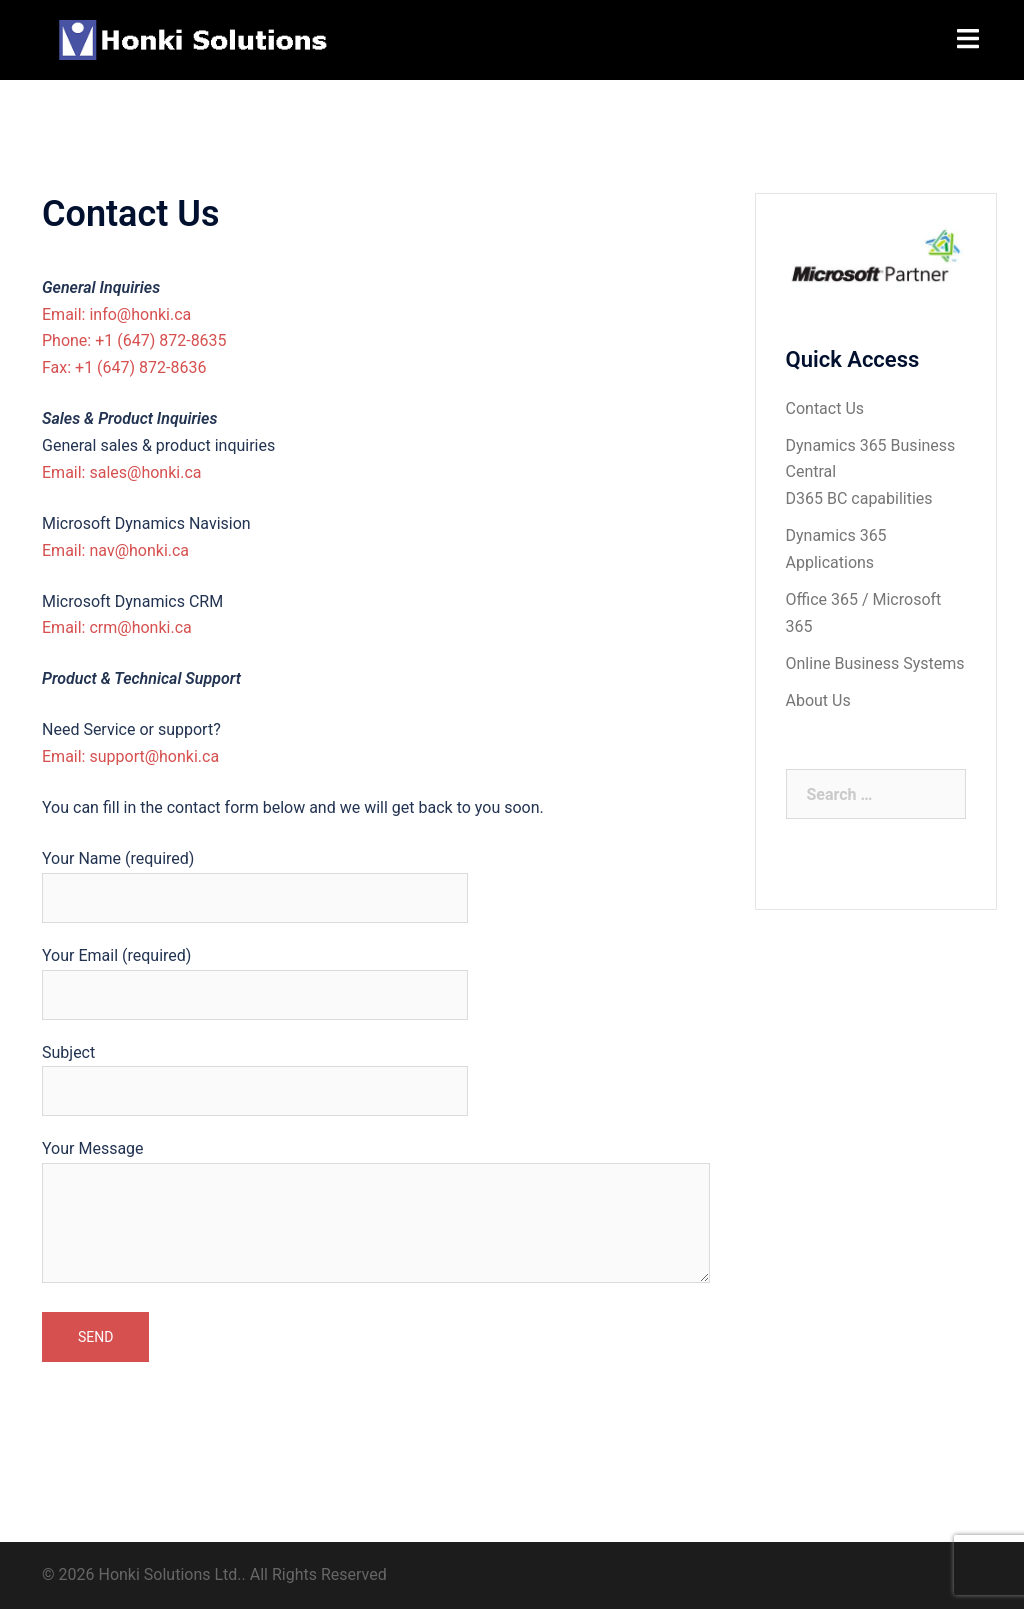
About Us (818, 700)
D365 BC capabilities (859, 498)
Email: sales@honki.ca (121, 472)
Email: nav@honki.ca (115, 550)
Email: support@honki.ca (130, 756)
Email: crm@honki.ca (117, 627)
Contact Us (825, 408)
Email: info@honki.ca (116, 314)
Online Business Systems (875, 663)
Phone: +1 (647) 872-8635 (134, 340)
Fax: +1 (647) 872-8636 (124, 367)
